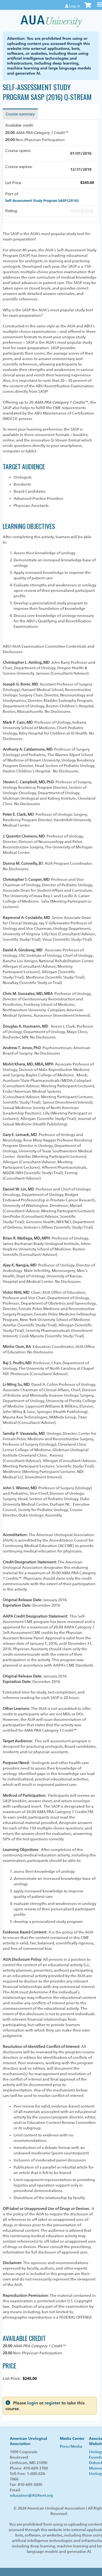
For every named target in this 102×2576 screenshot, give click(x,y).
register (52, 2403)
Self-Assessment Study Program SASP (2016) (42, 200)
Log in (74, 6)
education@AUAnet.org (31, 2495)
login (32, 2403)
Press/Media (71, 2446)
